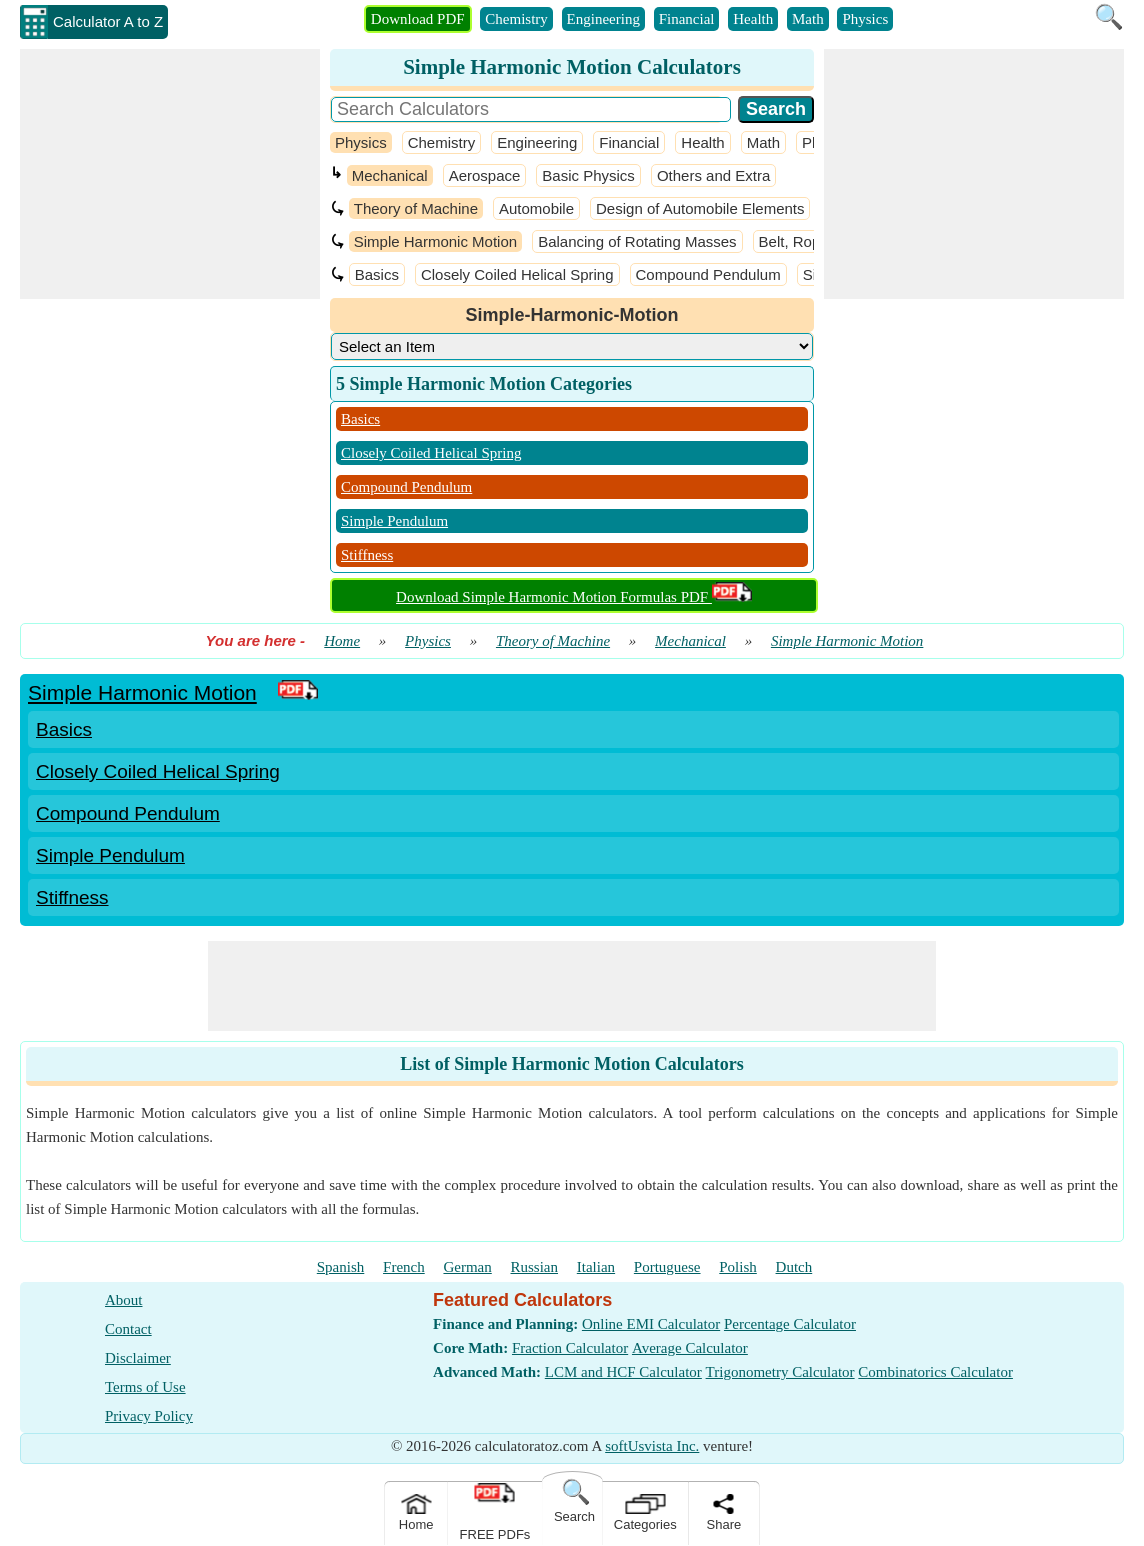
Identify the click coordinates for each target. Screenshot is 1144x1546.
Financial (687, 19)
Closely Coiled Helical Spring (517, 274)
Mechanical (390, 175)
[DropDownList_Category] (572, 346)
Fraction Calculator (570, 1348)
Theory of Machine (416, 208)
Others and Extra (713, 175)
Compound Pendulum (708, 274)
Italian (596, 1267)
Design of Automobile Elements (700, 208)
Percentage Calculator (790, 1324)
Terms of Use (145, 1387)
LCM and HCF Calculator (623, 1372)
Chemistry (516, 19)
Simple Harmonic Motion (435, 241)
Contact (128, 1329)
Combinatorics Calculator (935, 1372)
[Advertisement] (170, 174)
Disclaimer (138, 1358)
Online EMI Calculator (651, 1324)
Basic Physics (588, 175)
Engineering (603, 19)
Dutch (794, 1267)
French (404, 1267)
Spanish (341, 1267)
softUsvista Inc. (652, 1446)
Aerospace (485, 175)
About (124, 1300)
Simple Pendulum (394, 521)
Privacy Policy (149, 1416)
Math (808, 19)
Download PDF (418, 19)
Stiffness (367, 555)
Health (753, 19)
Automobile (536, 208)
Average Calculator (690, 1348)
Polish (738, 1267)
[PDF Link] (298, 692)
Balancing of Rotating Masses (637, 241)
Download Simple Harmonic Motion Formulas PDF (574, 597)
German (467, 1267)
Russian (535, 1267)
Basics (377, 274)
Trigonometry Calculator (780, 1372)
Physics (865, 19)
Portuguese (667, 1267)
